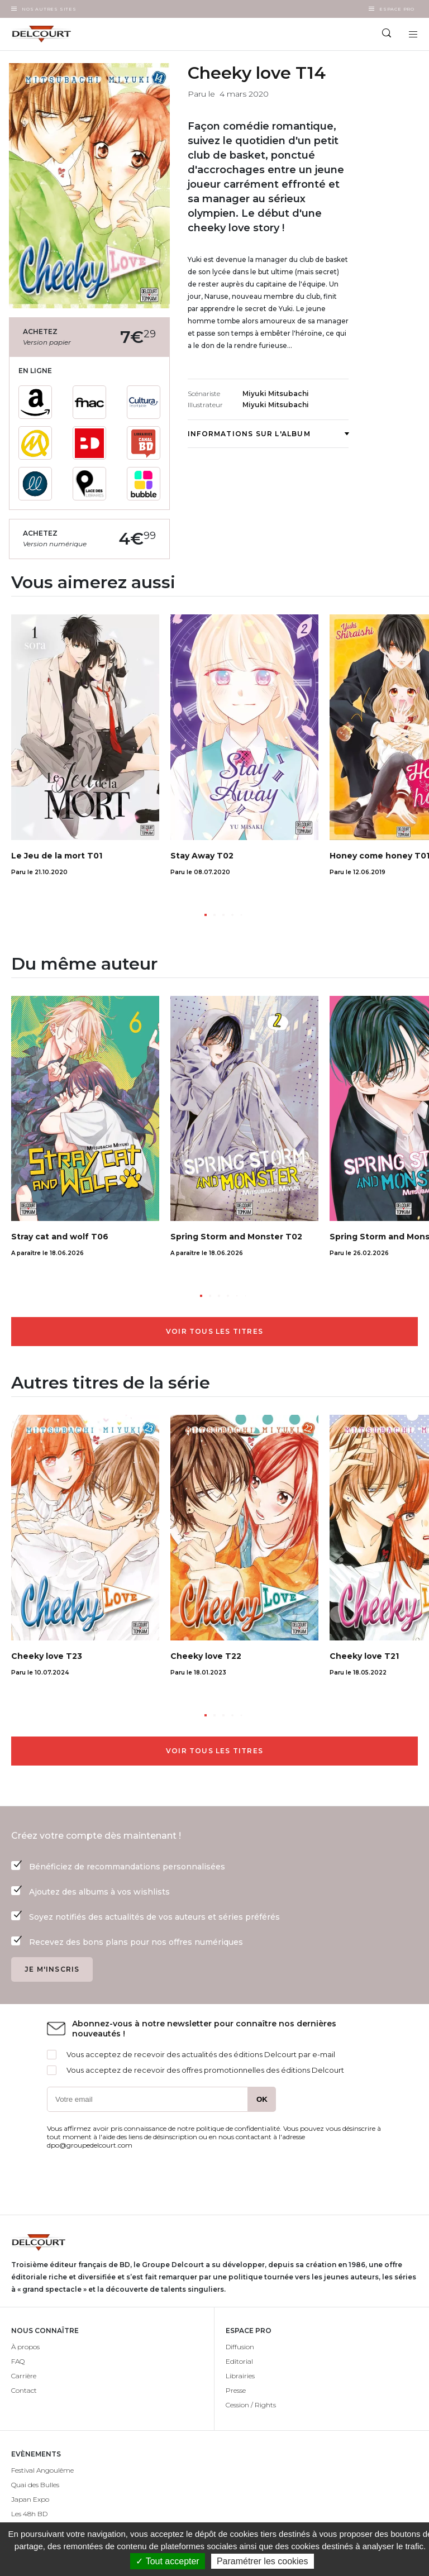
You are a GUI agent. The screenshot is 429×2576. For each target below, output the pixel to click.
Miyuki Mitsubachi (275, 393)
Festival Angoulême (42, 2470)
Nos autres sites (49, 9)
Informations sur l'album (268, 434)
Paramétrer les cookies (262, 2561)
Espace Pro (396, 9)
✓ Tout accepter (167, 2561)
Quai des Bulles (35, 2484)
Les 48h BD (29, 2514)
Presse (236, 2390)
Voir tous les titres (214, 1331)
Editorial (239, 2361)
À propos (25, 2347)
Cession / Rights (251, 2405)
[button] (205, 915)
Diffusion (240, 2347)
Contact (24, 2390)
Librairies (240, 2376)
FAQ (18, 2361)
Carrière (23, 2376)
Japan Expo (30, 2499)
